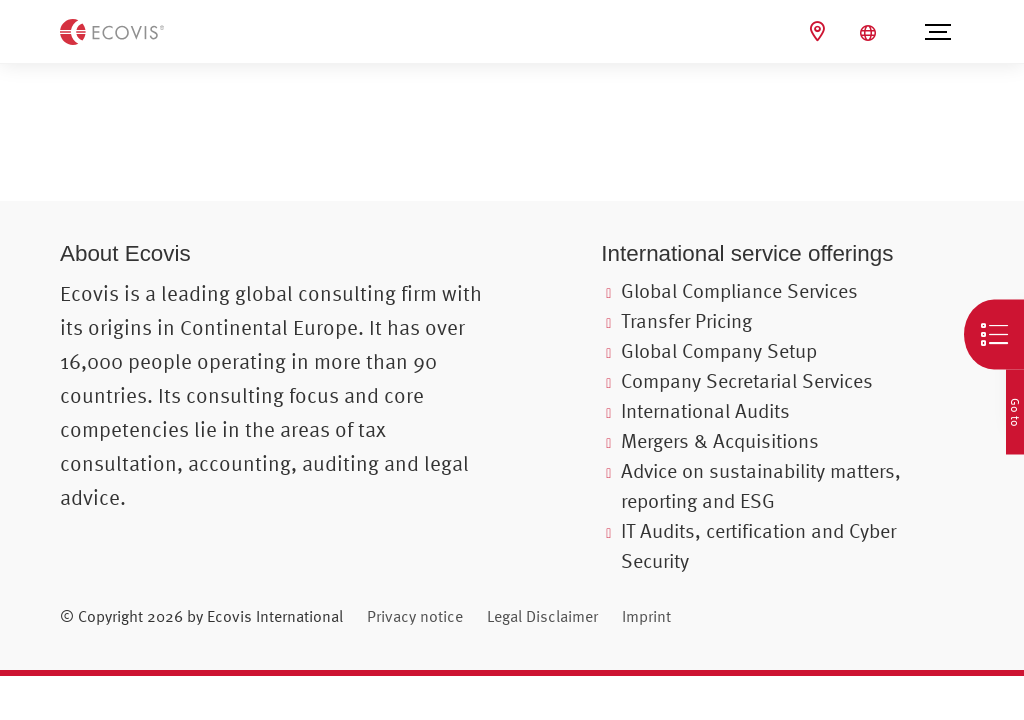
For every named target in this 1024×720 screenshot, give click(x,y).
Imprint (646, 616)
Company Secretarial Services (747, 380)
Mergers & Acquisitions (720, 440)
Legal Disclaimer (542, 616)
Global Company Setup (719, 350)
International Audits (705, 410)
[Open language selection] (870, 33)
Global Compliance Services (739, 290)
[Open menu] (937, 32)
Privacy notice (415, 616)
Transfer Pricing (686, 320)
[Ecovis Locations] (820, 31)
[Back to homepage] (112, 30)
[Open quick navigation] (994, 335)
